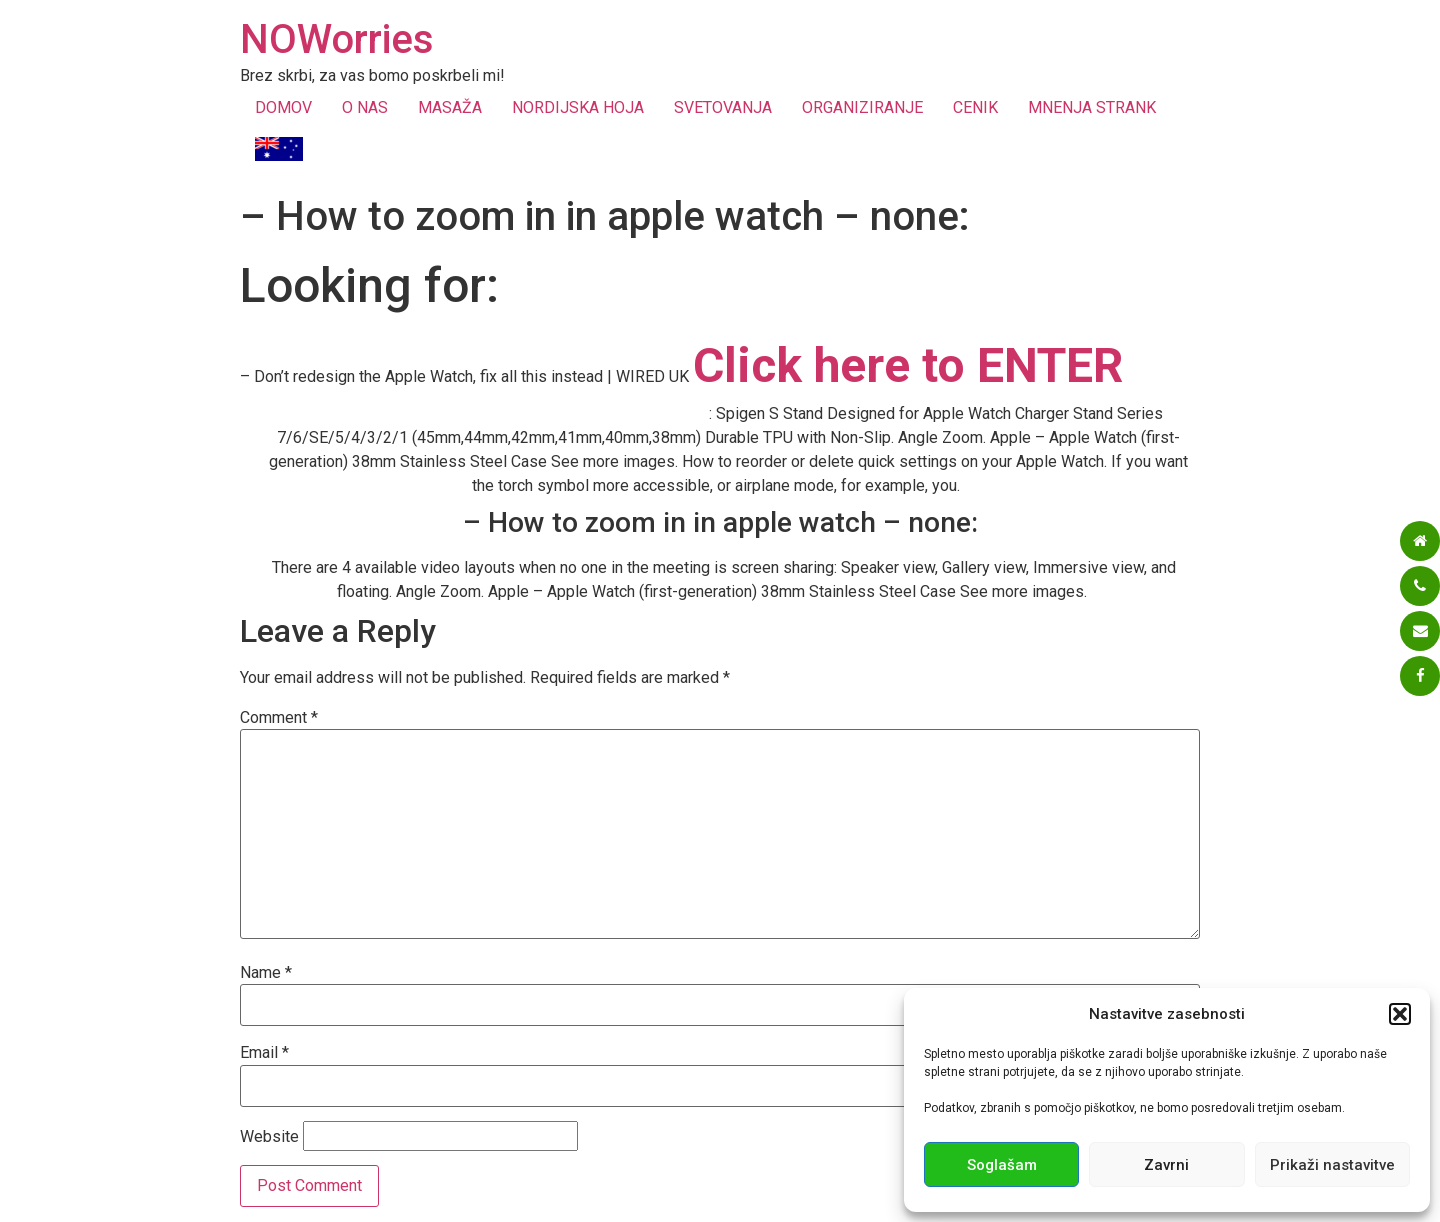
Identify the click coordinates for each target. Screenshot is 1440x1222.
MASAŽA (450, 107)
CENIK (975, 107)
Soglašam (1002, 1165)
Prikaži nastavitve (1332, 1165)
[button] (1400, 1014)
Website (269, 1137)
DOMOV (283, 107)
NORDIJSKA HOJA (578, 107)
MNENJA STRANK (1092, 107)
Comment (279, 718)
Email (264, 1053)
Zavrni (1166, 1165)
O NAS (365, 107)
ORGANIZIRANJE (862, 107)
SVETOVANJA (723, 107)
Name (266, 973)
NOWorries (337, 39)
